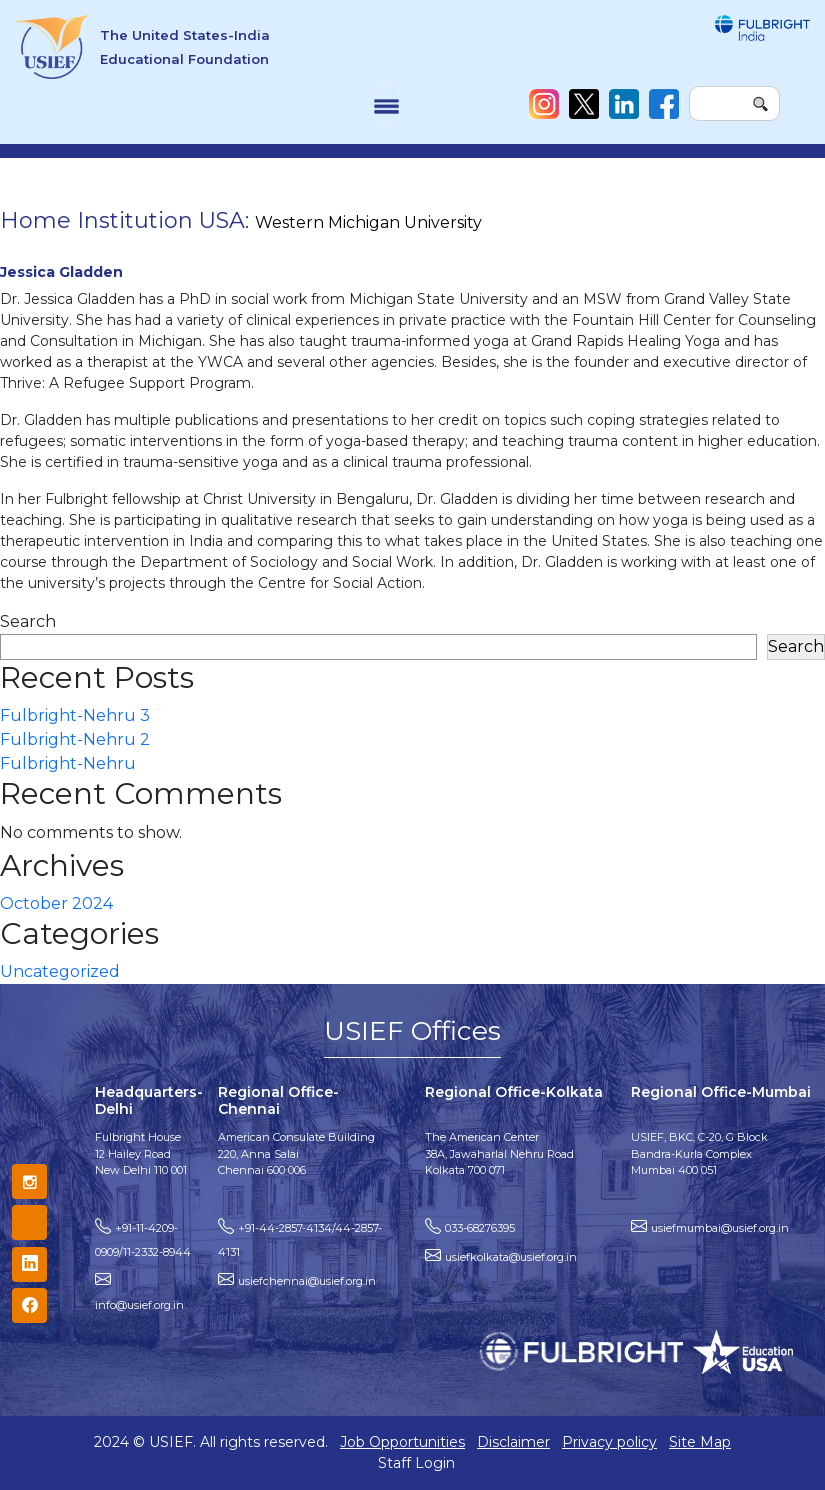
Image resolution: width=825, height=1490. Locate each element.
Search (28, 621)
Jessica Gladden (61, 272)
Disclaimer (513, 1442)
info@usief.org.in (139, 1305)
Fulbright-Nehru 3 (75, 715)
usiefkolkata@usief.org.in (511, 1257)
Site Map (700, 1442)
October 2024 (56, 903)
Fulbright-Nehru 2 (75, 739)
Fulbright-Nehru (68, 763)
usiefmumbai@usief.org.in (720, 1228)
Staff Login (416, 1463)
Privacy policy (609, 1442)
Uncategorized (60, 971)
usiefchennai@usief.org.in (307, 1281)
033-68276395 (480, 1228)
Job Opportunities (402, 1442)
